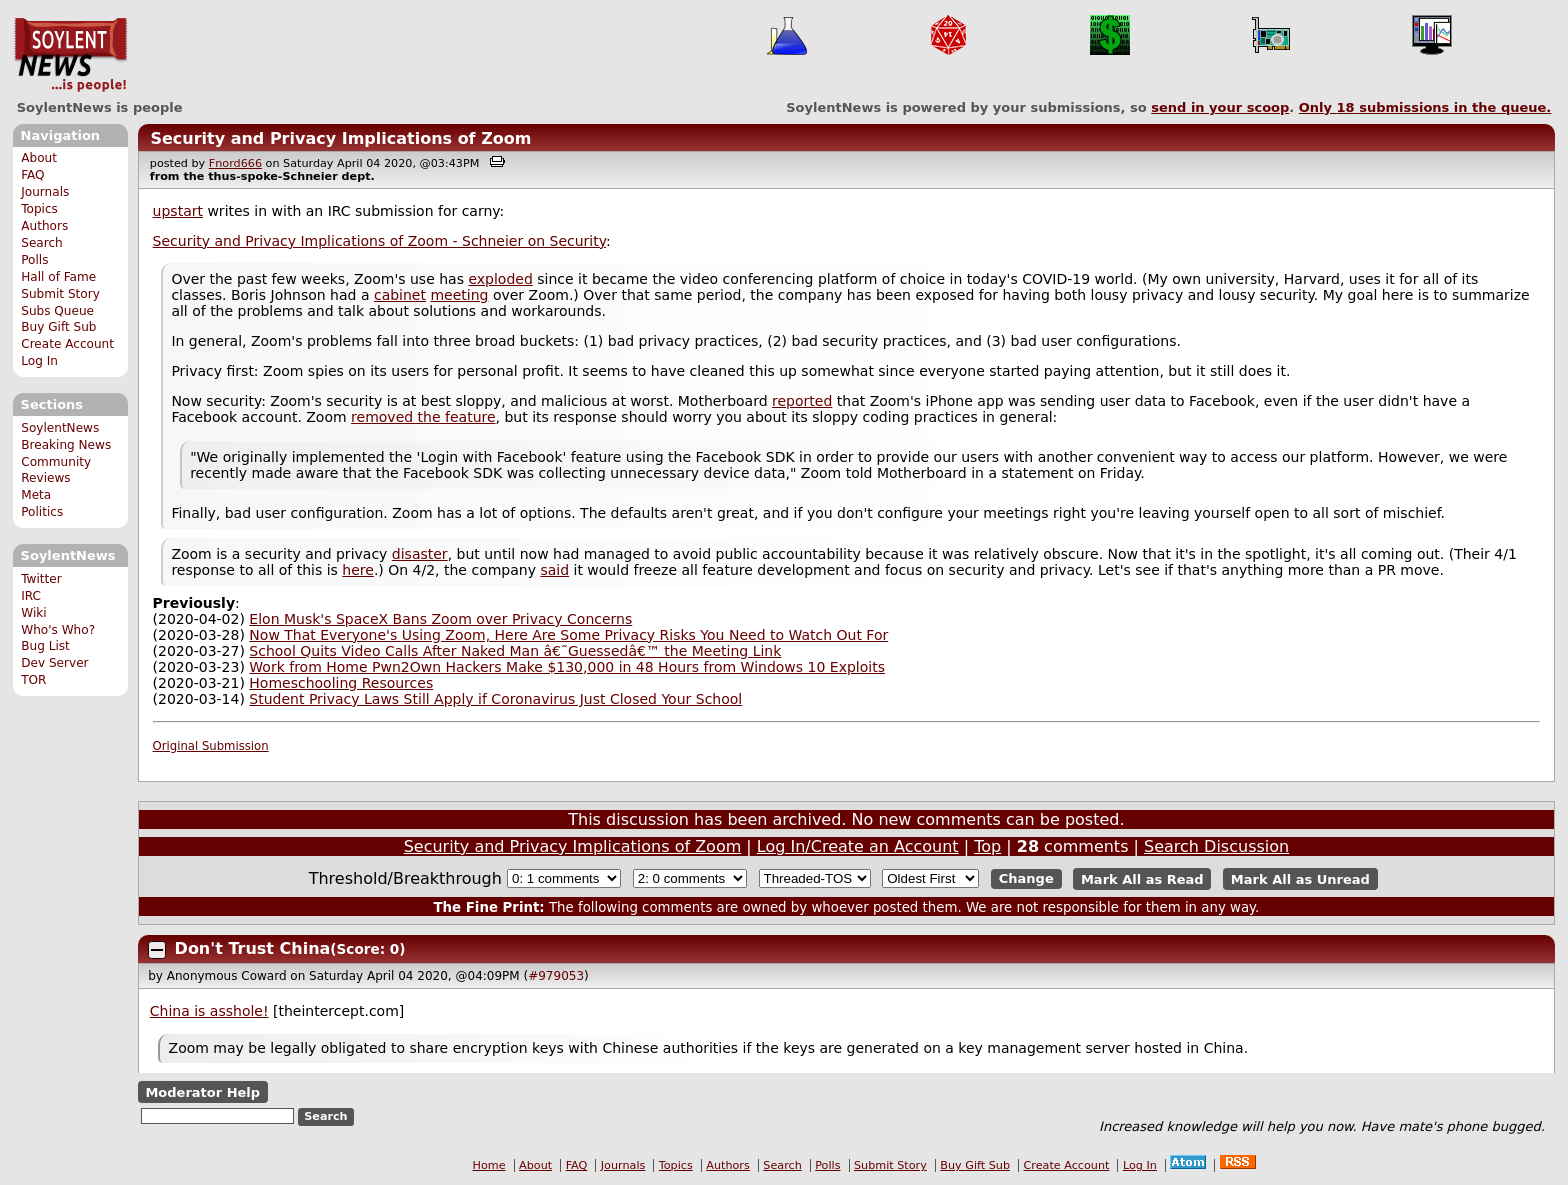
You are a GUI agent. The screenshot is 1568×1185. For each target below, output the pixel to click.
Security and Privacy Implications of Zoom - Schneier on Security (379, 241)
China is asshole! (209, 1011)
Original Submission (211, 746)
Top (987, 846)
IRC (31, 596)
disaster (420, 554)
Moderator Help (202, 1091)
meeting (459, 295)
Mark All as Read (1142, 878)
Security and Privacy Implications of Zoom (340, 138)
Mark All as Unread (1300, 878)
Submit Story (60, 294)
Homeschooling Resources (341, 683)
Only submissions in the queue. (1425, 107)
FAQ (32, 175)
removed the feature (423, 417)
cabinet (400, 295)
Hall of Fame (58, 277)
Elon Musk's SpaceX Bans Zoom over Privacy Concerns (440, 619)
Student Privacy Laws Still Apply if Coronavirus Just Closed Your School (495, 699)
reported (802, 401)
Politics (42, 512)
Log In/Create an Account (858, 846)
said (554, 570)
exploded (500, 279)
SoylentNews (70, 55)
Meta (36, 495)
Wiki (33, 613)
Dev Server (54, 663)
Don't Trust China (253, 948)
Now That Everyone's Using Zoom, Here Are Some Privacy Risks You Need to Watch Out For (568, 635)
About (39, 158)
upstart (178, 211)
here (358, 570)
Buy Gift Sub (58, 327)
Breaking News (66, 445)
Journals (45, 192)
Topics (39, 209)
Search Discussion (1216, 846)
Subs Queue (57, 311)
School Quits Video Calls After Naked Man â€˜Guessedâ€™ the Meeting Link (515, 651)
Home (489, 1165)
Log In (39, 361)
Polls (34, 260)
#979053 (556, 976)
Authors (44, 226)
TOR (33, 680)
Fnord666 (235, 163)
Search (42, 243)
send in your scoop (1220, 107)
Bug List (45, 646)
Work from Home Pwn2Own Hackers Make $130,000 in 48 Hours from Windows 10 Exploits (567, 667)
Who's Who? (58, 630)
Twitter (41, 579)
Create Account (67, 344)
